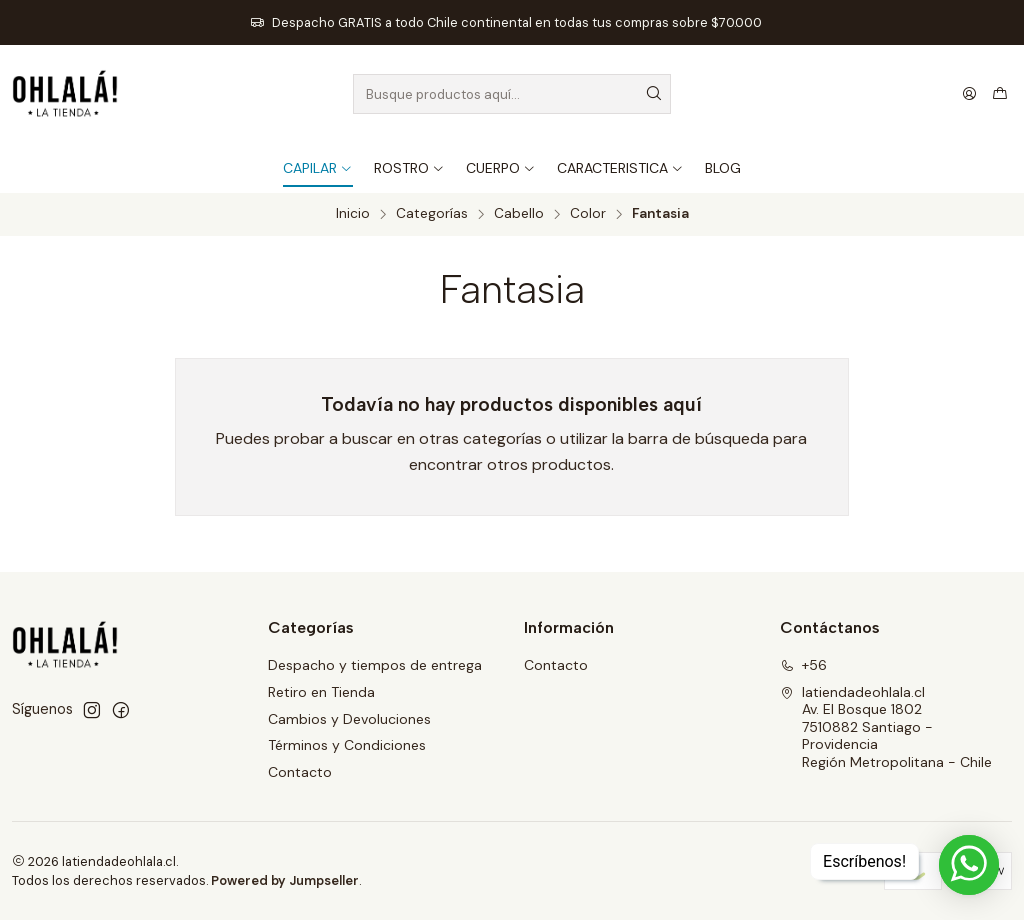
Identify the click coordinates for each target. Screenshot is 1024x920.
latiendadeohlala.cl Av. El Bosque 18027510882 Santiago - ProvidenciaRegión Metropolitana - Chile (886, 727)
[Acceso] (969, 94)
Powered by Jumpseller (285, 880)
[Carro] (1000, 94)
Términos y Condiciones (347, 745)
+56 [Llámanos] (803, 665)
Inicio (353, 214)
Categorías (432, 214)
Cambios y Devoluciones (349, 719)
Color (588, 214)
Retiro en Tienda (321, 692)
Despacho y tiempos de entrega (375, 665)
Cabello (519, 214)
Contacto (300, 772)
